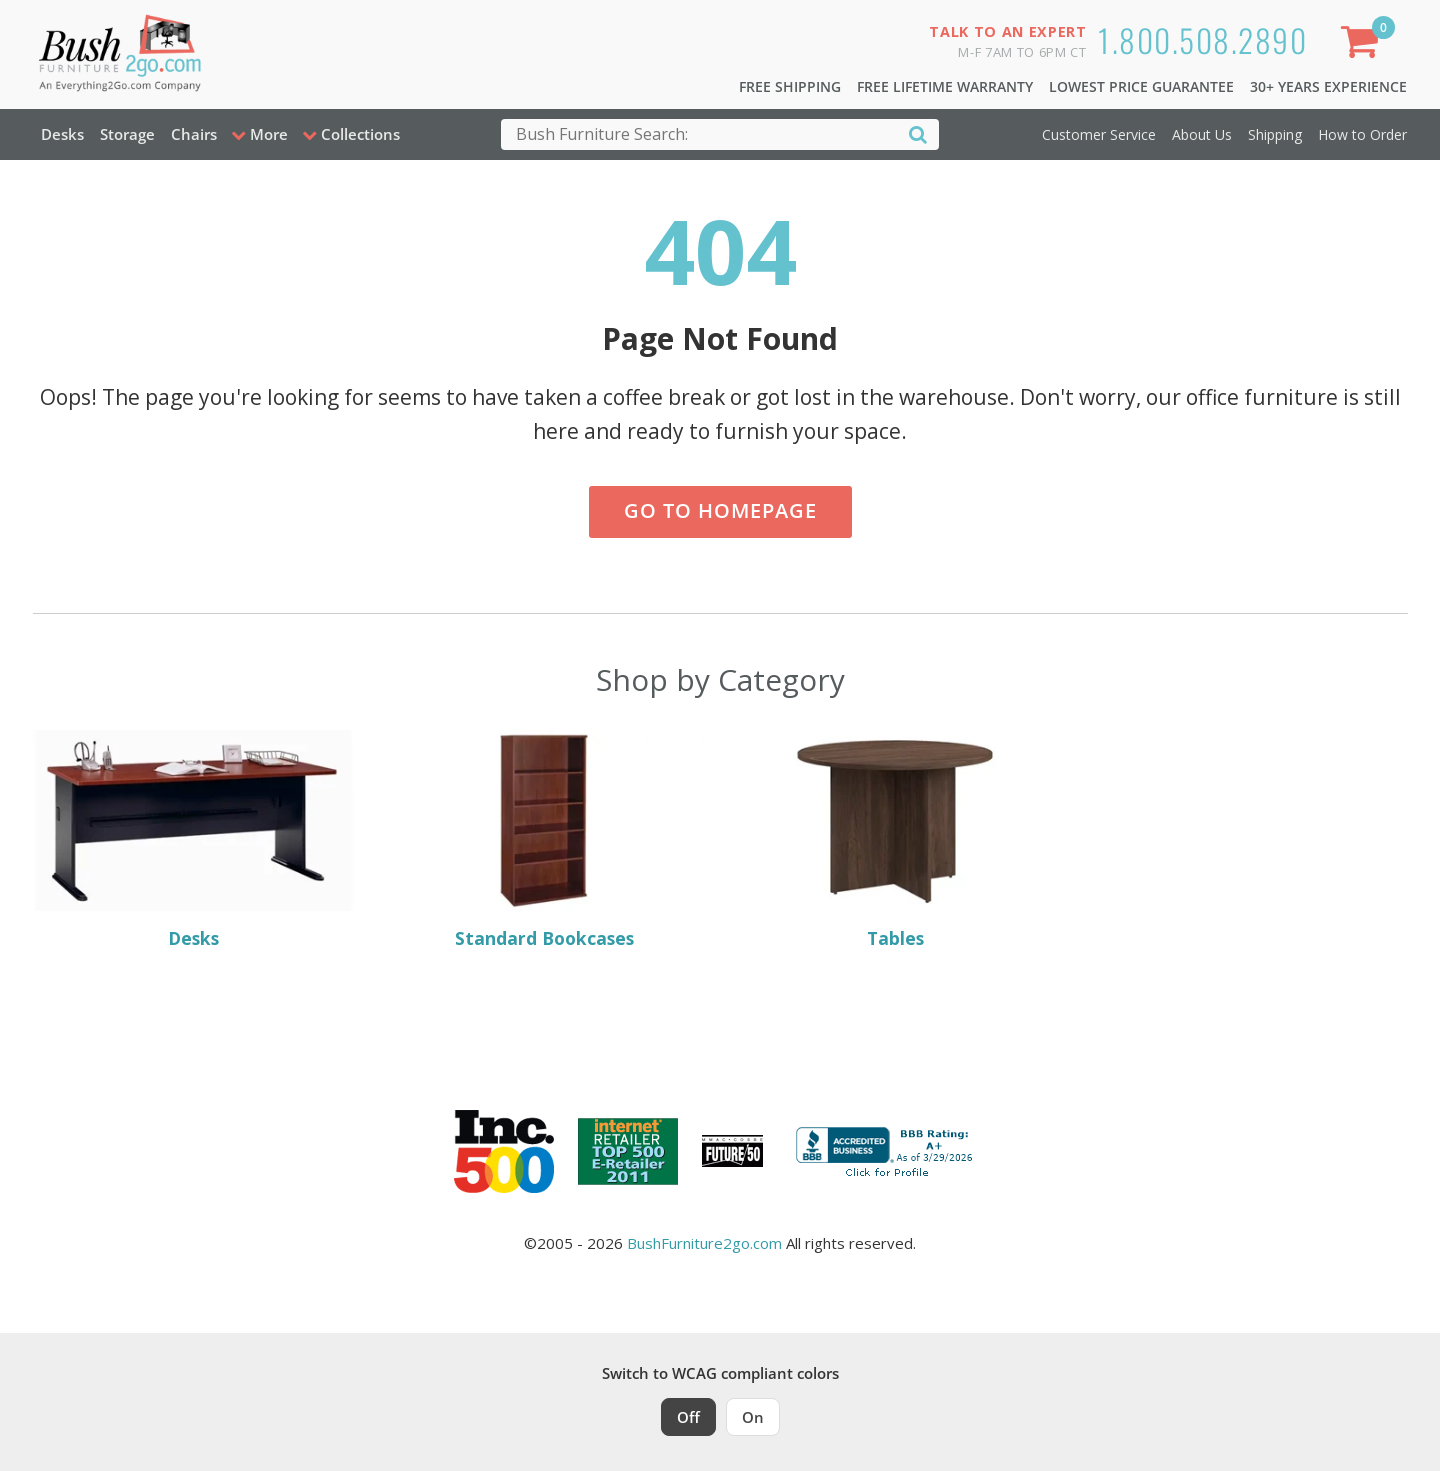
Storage (127, 134)
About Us (1202, 134)
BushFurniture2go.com (704, 1243)
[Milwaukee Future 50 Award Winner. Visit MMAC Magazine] (732, 1151)
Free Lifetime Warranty (945, 86)
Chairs (194, 134)
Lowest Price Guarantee (1141, 86)
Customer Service (1099, 134)
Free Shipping (790, 86)
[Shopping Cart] (1363, 45)
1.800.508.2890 (1202, 39)
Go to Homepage (720, 510)
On (753, 1417)
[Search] (918, 133)
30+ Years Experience (1328, 86)
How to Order (1362, 134)
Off (688, 1417)
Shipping (1275, 134)
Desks (62, 134)
